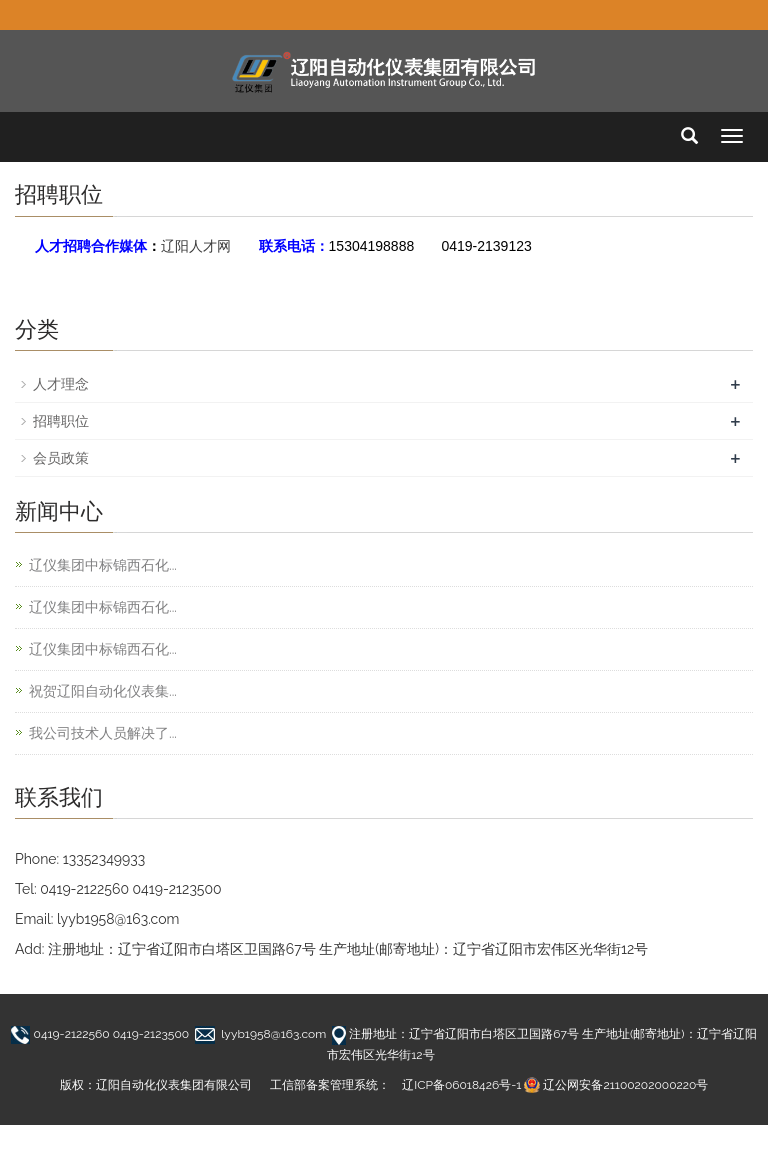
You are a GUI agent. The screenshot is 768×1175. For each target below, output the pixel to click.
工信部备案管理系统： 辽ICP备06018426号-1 (395, 1085)
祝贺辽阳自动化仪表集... (103, 691)
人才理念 (61, 384)
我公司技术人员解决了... (103, 733)
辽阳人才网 (196, 246)
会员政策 (61, 458)
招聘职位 (61, 421)
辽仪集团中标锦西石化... (103, 565)
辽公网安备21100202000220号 (625, 1085)
